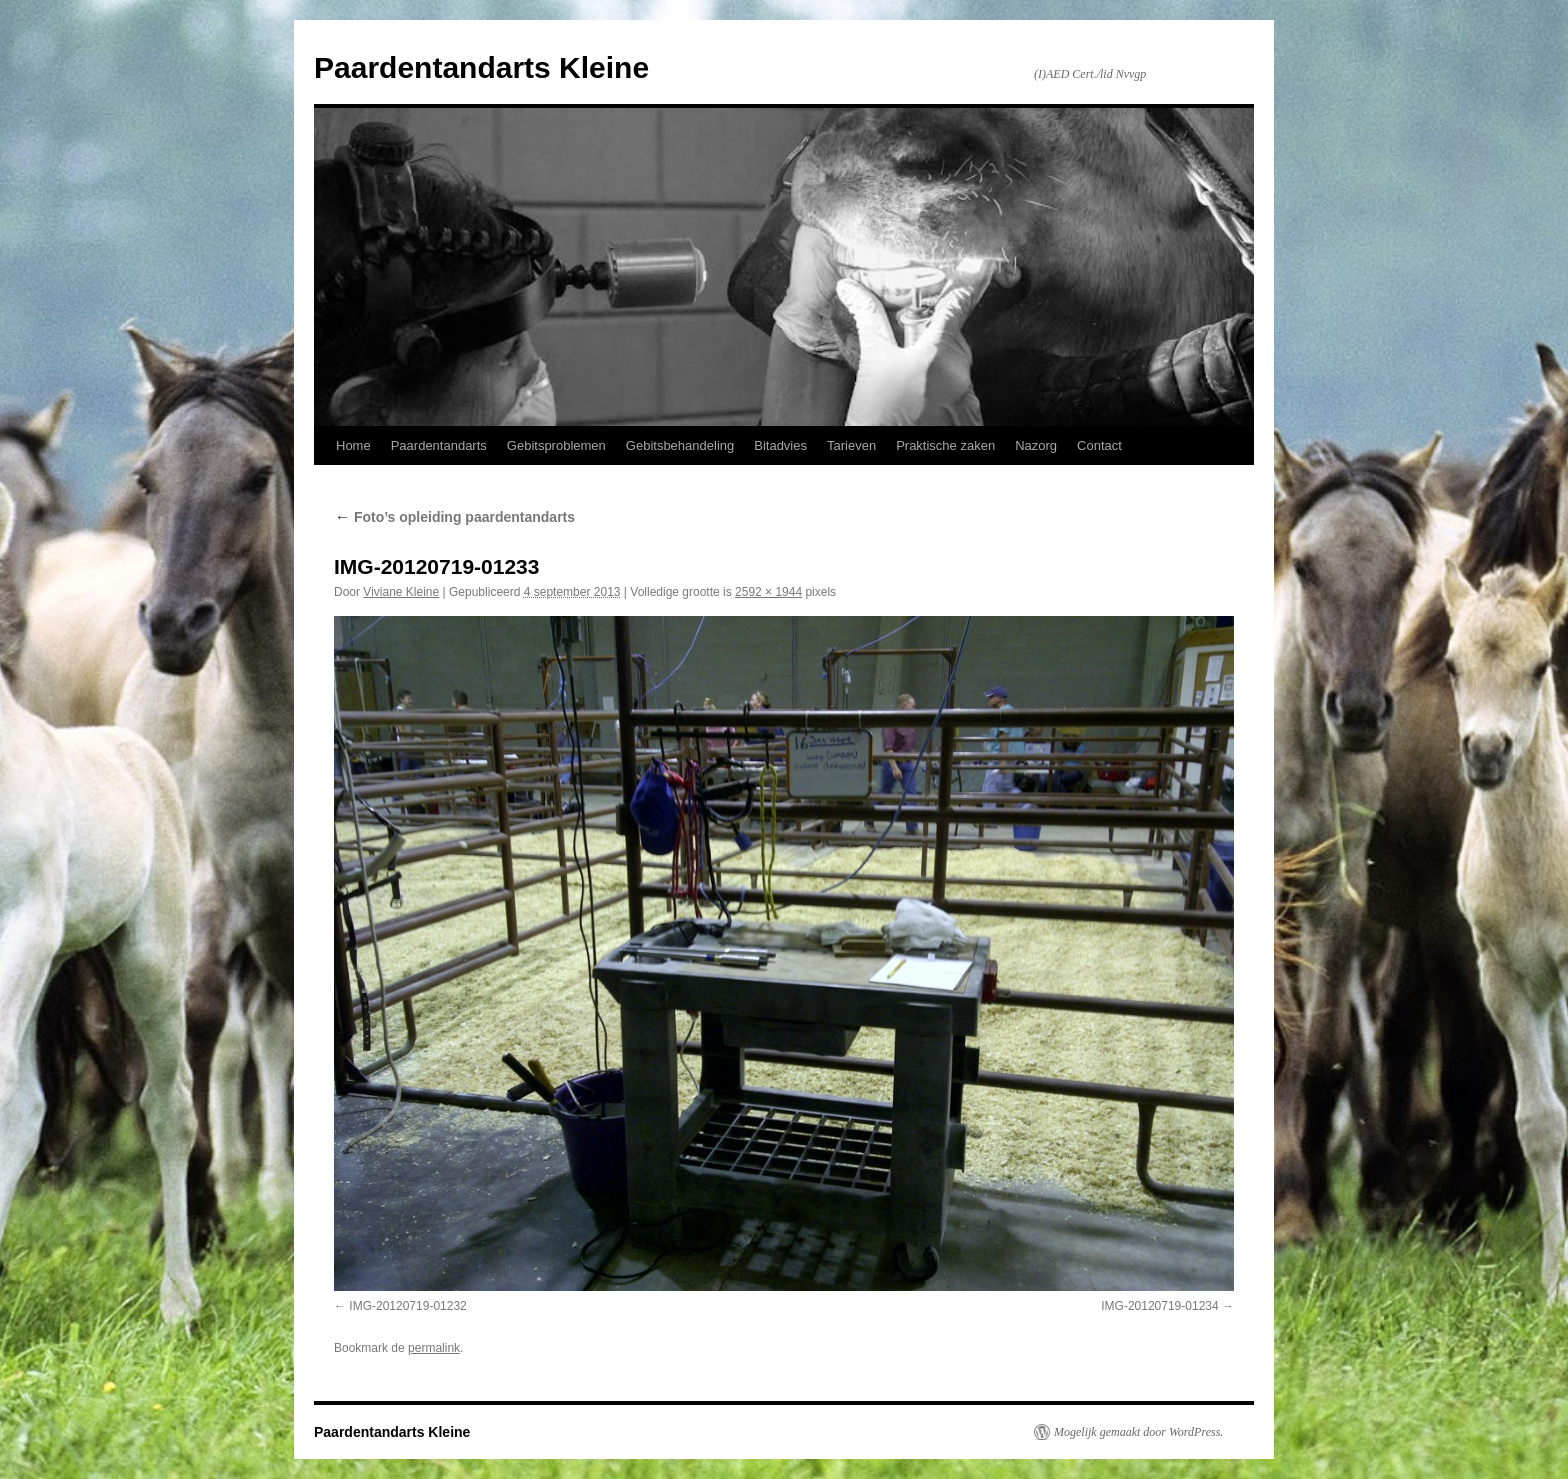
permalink (434, 1348)
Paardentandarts (439, 445)
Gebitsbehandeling (680, 445)
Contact (1099, 445)
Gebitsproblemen (556, 445)
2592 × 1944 (768, 592)
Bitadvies (780, 445)
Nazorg (1036, 445)
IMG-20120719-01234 (1159, 1306)
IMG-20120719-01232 (407, 1306)
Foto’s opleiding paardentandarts (454, 517)
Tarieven (851, 445)
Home (353, 445)
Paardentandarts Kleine (481, 67)
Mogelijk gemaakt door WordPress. (1138, 1432)
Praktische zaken (945, 445)
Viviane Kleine (401, 592)
